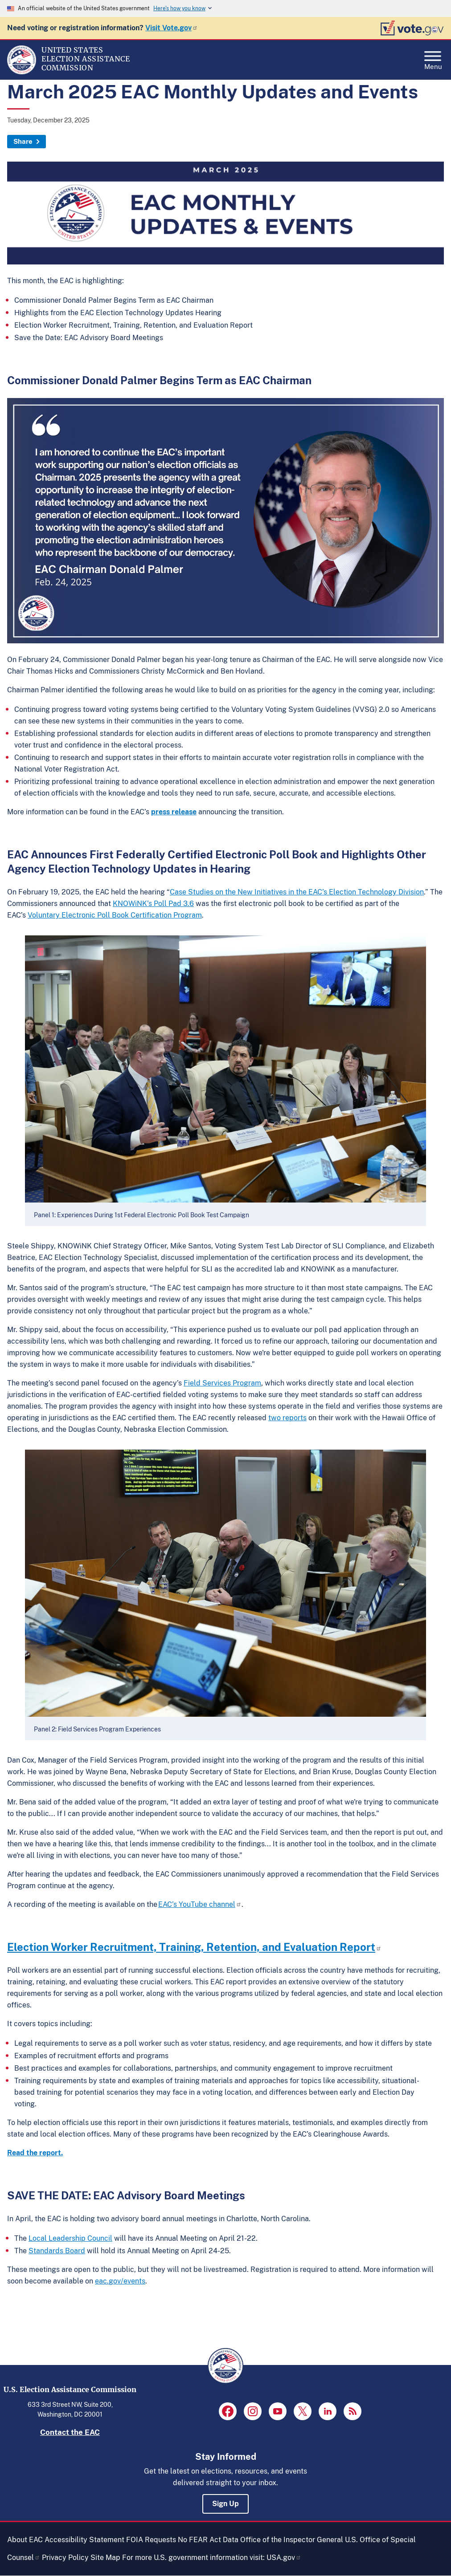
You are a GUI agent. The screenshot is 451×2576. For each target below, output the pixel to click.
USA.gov (283, 2557)
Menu (433, 58)
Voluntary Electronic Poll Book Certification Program (115, 915)
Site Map (105, 2557)
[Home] (21, 72)
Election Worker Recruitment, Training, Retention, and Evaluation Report (194, 1947)
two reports (287, 1418)
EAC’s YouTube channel (200, 1904)
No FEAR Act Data (208, 2539)
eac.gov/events (120, 2281)
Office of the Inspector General (291, 2539)
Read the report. (35, 2153)
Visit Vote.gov (171, 28)
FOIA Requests (151, 2539)
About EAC (25, 2539)
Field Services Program (222, 1383)
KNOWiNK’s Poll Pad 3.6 (153, 903)
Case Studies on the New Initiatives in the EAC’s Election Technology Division (297, 892)
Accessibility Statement (84, 2539)
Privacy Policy (65, 2557)
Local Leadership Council (70, 2238)
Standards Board (57, 2251)
